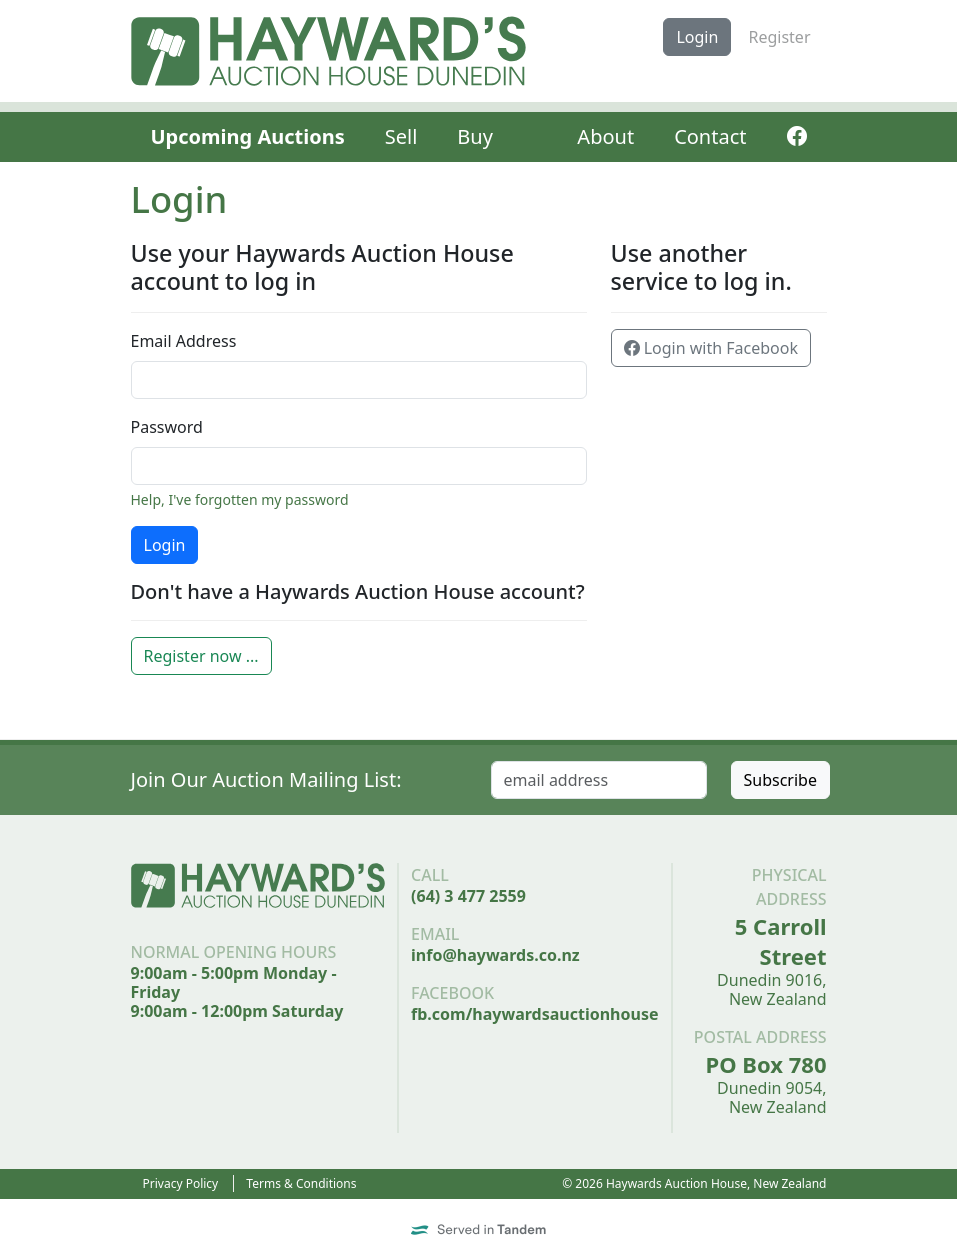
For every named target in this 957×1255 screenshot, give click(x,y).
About (605, 136)
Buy (475, 136)
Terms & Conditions (301, 1183)
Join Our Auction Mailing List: (266, 779)
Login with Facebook (711, 348)
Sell (401, 136)
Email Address (184, 341)
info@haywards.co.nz (495, 955)
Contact (710, 136)
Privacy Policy (181, 1183)
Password (167, 427)
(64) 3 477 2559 (468, 896)
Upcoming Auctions (248, 136)
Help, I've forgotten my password (240, 499)
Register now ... (201, 656)
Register (779, 37)
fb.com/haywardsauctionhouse (534, 1014)
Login (697, 37)
